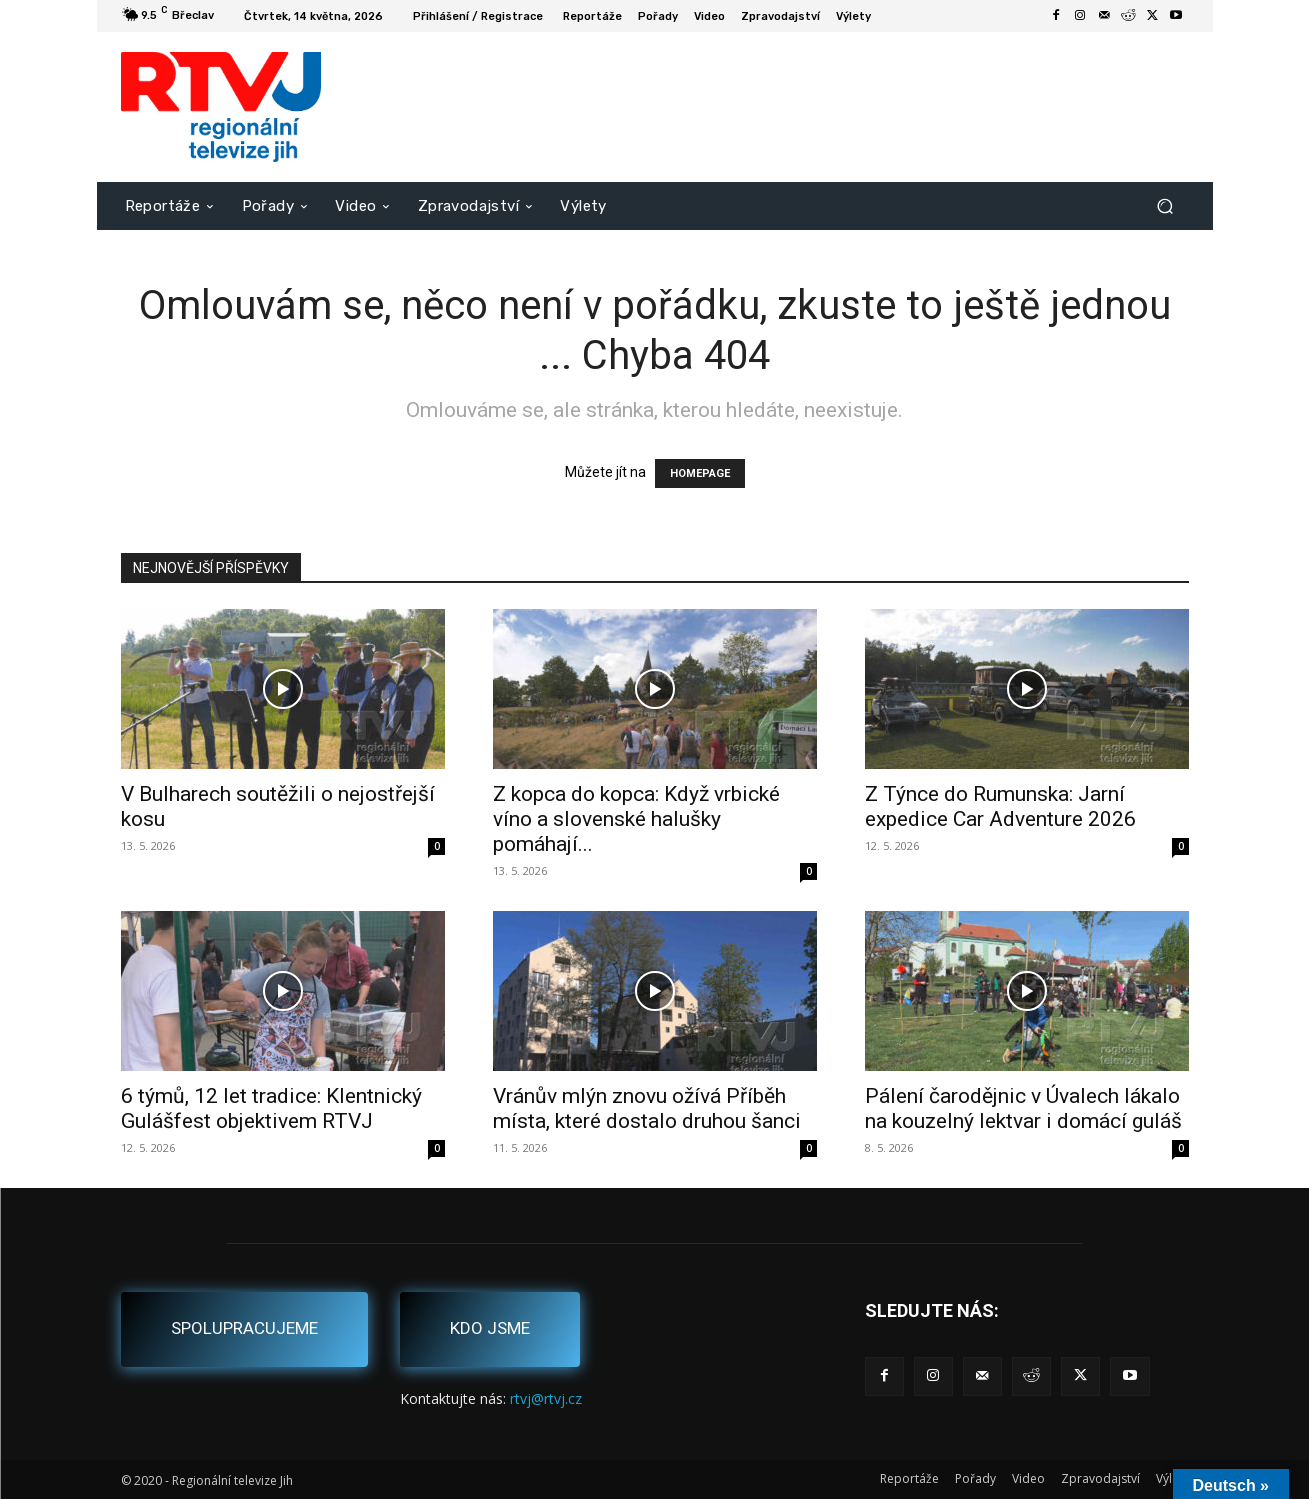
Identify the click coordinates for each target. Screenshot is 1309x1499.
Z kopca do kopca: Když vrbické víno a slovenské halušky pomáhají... (636, 819)
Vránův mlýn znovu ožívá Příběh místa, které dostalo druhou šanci (647, 1108)
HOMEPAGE (700, 473)
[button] (1165, 205)
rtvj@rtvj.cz (546, 1398)
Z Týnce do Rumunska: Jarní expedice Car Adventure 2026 (1000, 806)
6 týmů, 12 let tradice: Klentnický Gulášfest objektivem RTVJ (271, 1108)
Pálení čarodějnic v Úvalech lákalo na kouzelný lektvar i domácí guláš (1023, 1108)
